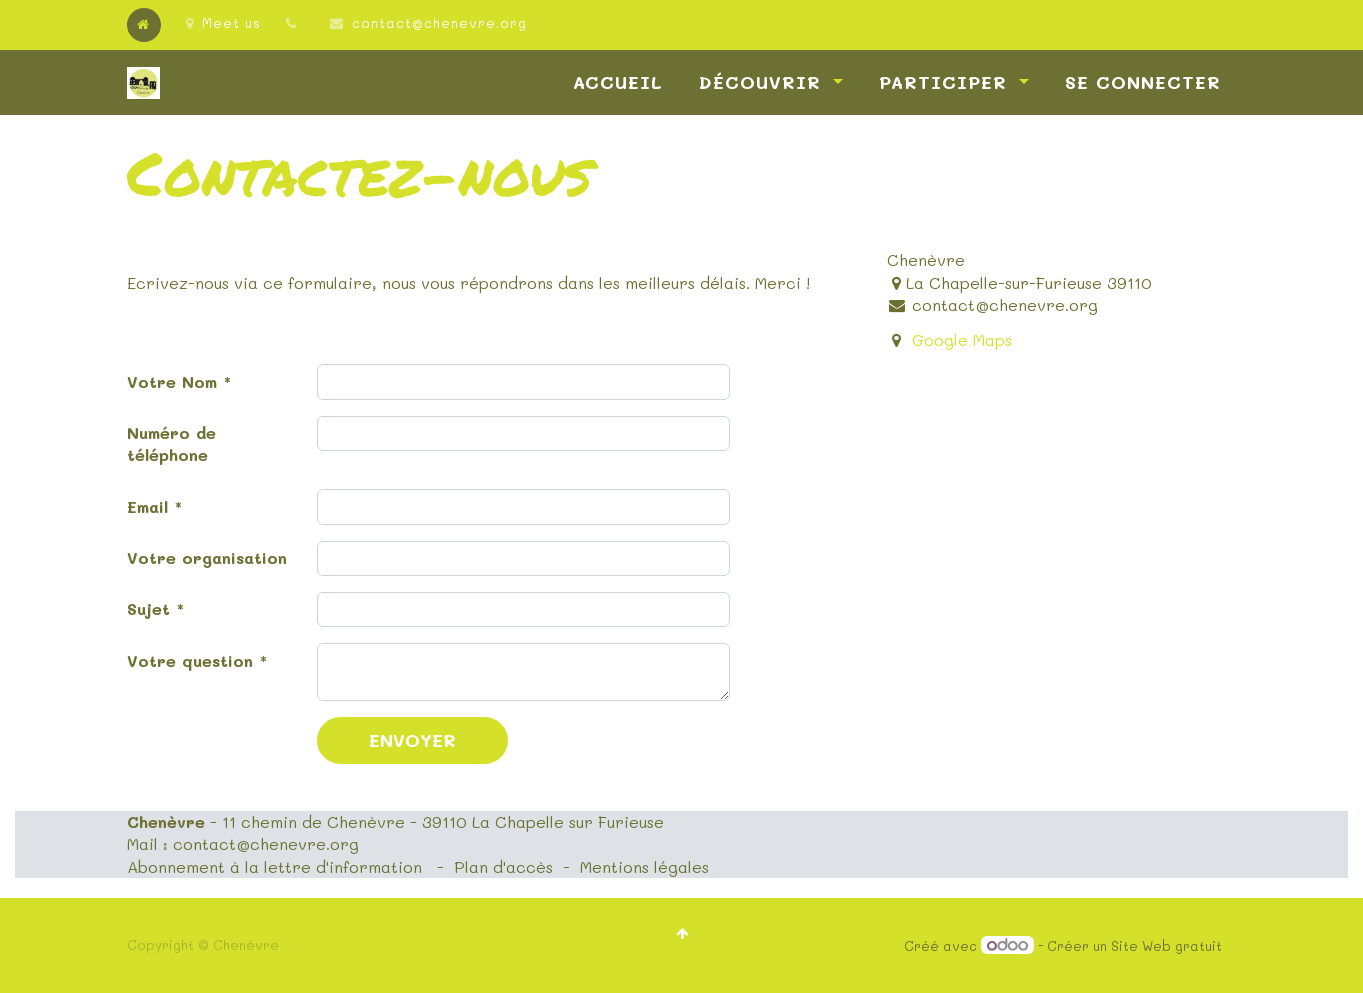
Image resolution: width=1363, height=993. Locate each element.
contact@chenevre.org (439, 22)
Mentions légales (644, 866)
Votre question (190, 660)
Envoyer (412, 740)
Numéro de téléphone (171, 443)
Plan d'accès (503, 866)
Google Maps (962, 339)
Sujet (148, 608)
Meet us (223, 22)
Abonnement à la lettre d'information (274, 866)
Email (147, 506)
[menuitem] (618, 82)
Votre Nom (172, 381)
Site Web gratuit (1166, 945)
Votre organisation (207, 557)
